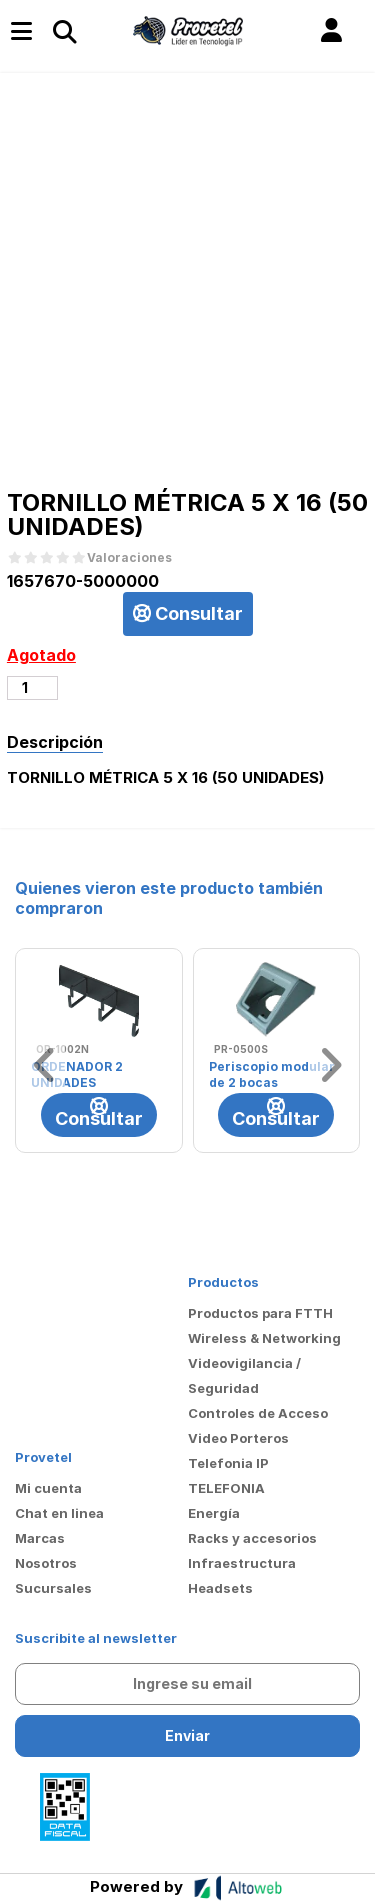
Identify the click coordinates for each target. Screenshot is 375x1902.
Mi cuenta (48, 1488)
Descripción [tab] (55, 742)
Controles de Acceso (258, 1413)
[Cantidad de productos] (32, 688)
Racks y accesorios (252, 1538)
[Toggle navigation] (64, 31)
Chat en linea (59, 1513)
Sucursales (53, 1588)
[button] (331, 31)
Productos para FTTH (260, 1313)
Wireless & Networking (264, 1338)
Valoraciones (129, 558)
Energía (214, 1513)
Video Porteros (238, 1438)
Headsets (220, 1588)
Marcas (40, 1538)
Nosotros (46, 1563)
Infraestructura (242, 1563)
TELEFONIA (226, 1488)
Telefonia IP (228, 1463)
